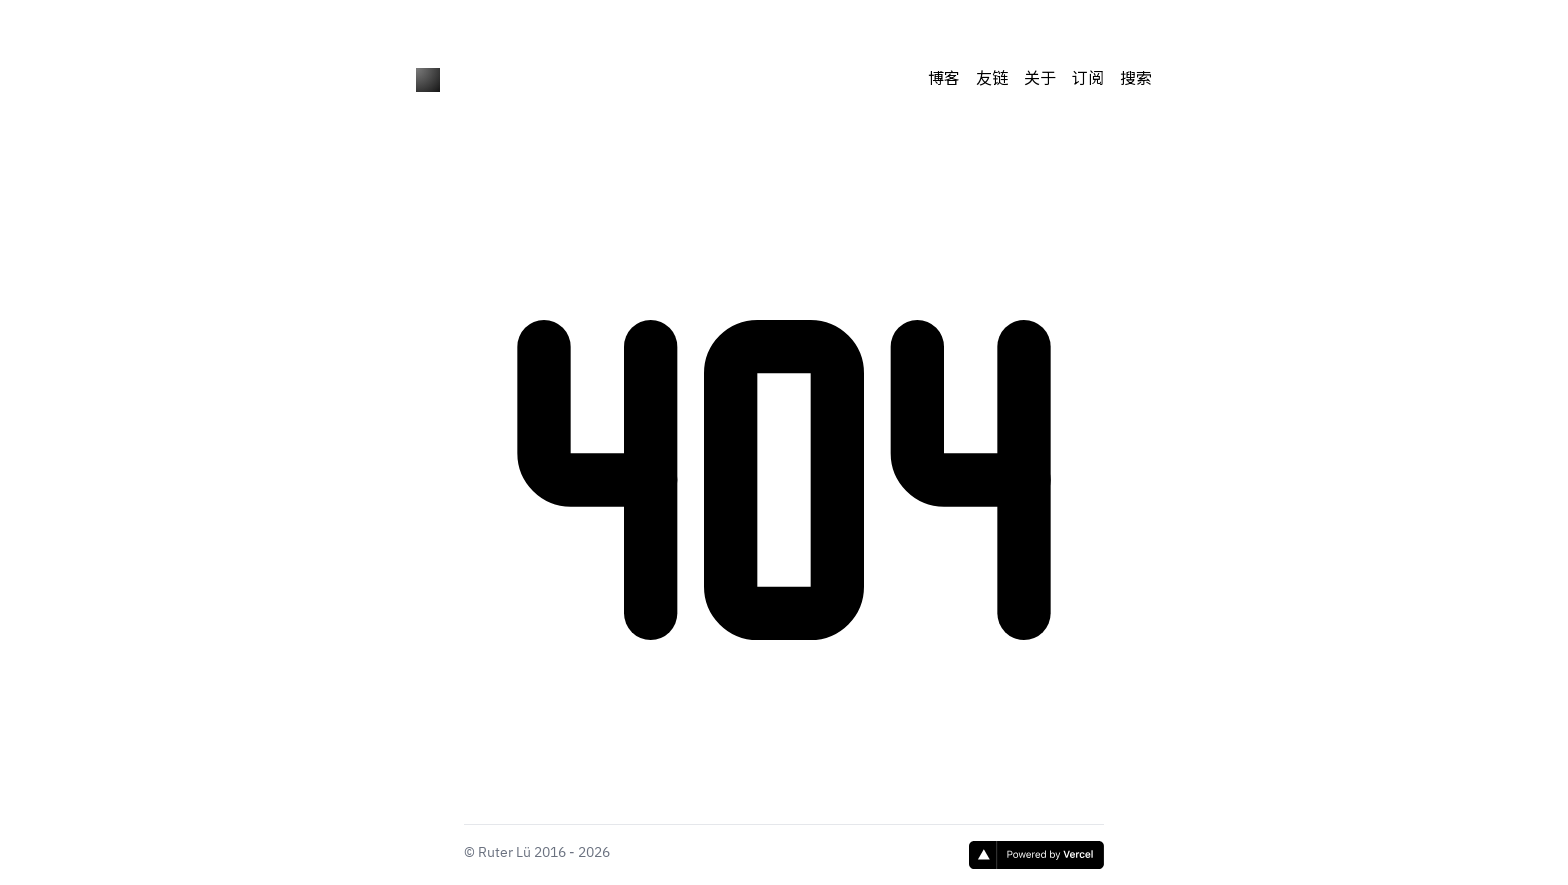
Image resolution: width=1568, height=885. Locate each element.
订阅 (1088, 80)
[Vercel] (1036, 855)
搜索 (1136, 80)
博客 (944, 80)
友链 (992, 80)
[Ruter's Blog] (428, 80)
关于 (1040, 80)
